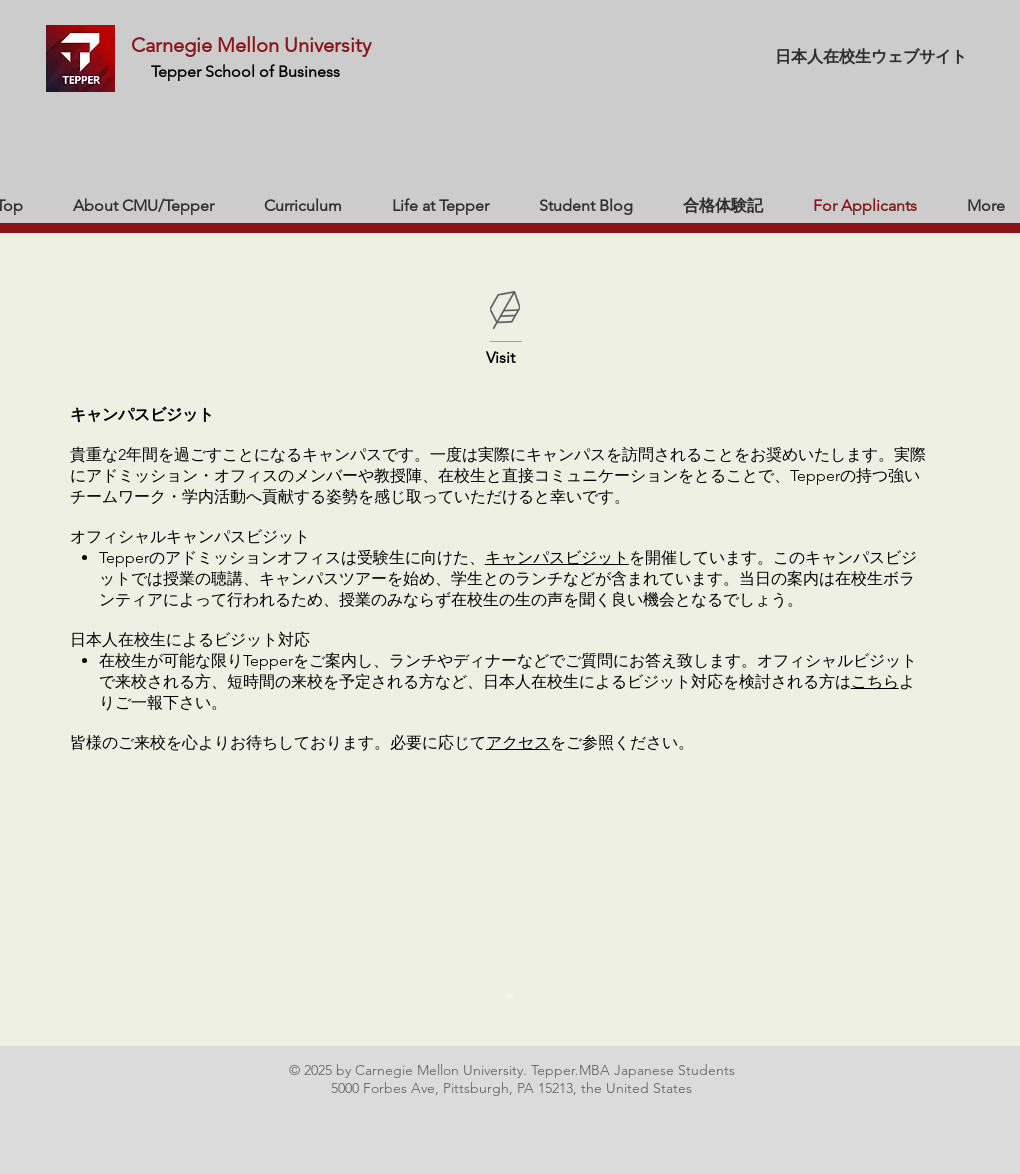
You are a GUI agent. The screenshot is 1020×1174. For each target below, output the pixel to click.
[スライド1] (510, 996)
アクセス (518, 742)
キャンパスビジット (557, 557)
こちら (875, 681)
